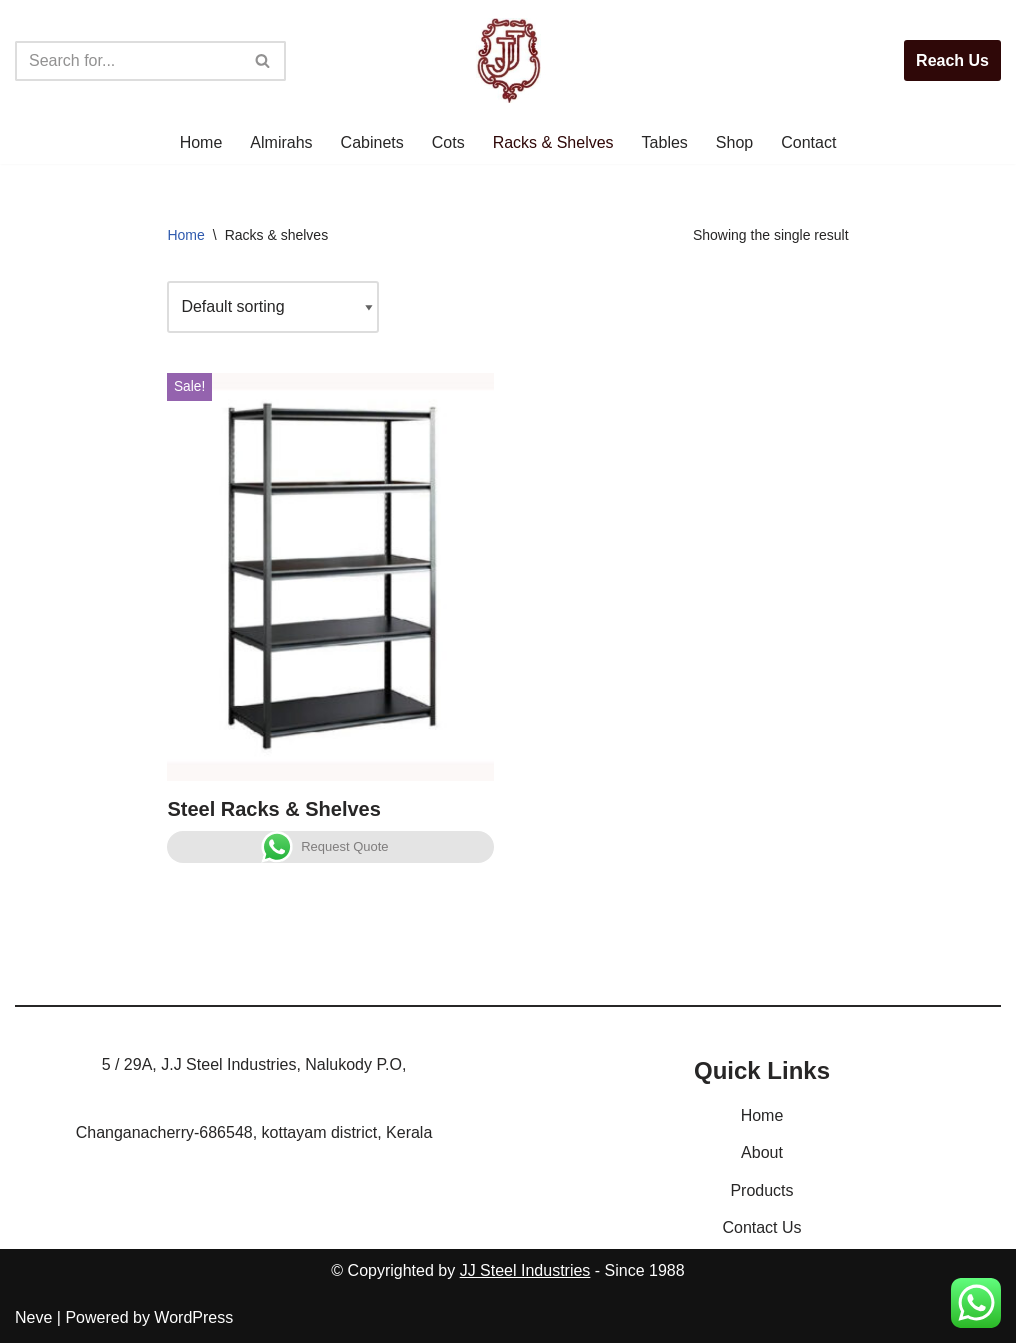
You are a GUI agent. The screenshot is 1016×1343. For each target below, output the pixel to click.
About (762, 1152)
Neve (33, 1317)
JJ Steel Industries (525, 1270)
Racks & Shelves (553, 142)
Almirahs (281, 142)
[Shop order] (273, 306)
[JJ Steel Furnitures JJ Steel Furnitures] (508, 60)
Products (761, 1190)
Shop (734, 142)
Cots (448, 142)
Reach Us (952, 60)
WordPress (193, 1317)
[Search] (128, 61)
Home (201, 142)
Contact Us (761, 1227)
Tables (665, 142)
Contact (808, 142)
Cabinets (372, 142)
